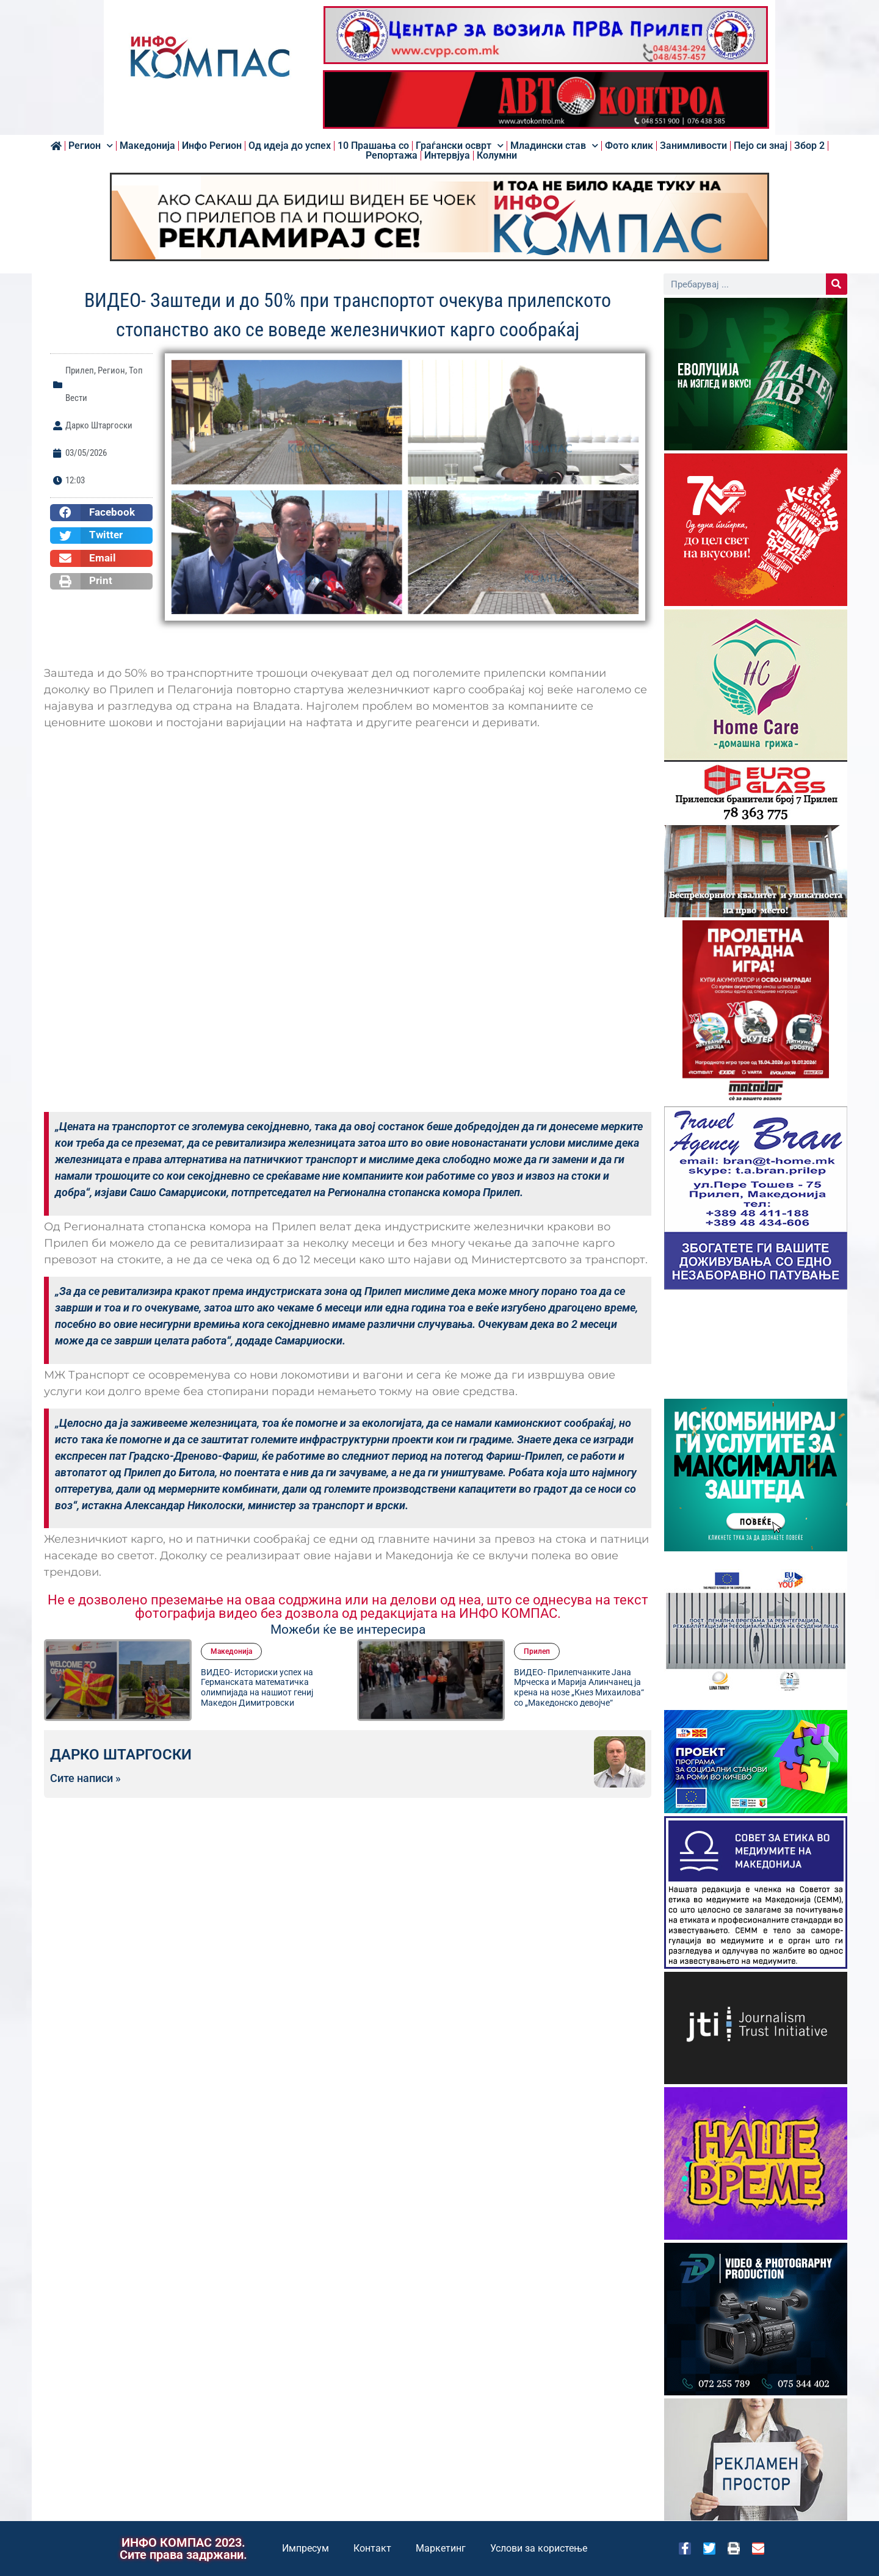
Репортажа (392, 156)
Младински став (554, 146)
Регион (90, 146)
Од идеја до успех (289, 146)
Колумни (497, 156)
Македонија (147, 146)
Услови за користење (538, 2548)
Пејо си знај (760, 146)
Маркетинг (441, 2548)
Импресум (305, 2548)
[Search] (836, 284)
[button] (101, 512)
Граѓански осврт (460, 146)
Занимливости (693, 146)
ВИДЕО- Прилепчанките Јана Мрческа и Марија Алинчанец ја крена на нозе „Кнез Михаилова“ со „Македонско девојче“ (579, 1687)
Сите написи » (85, 1778)
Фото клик (629, 146)
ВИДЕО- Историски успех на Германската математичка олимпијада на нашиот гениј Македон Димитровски (257, 1687)
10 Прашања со (373, 146)
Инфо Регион (212, 146)
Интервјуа (447, 156)
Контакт (372, 2548)
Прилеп (79, 370)
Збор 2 (809, 146)
